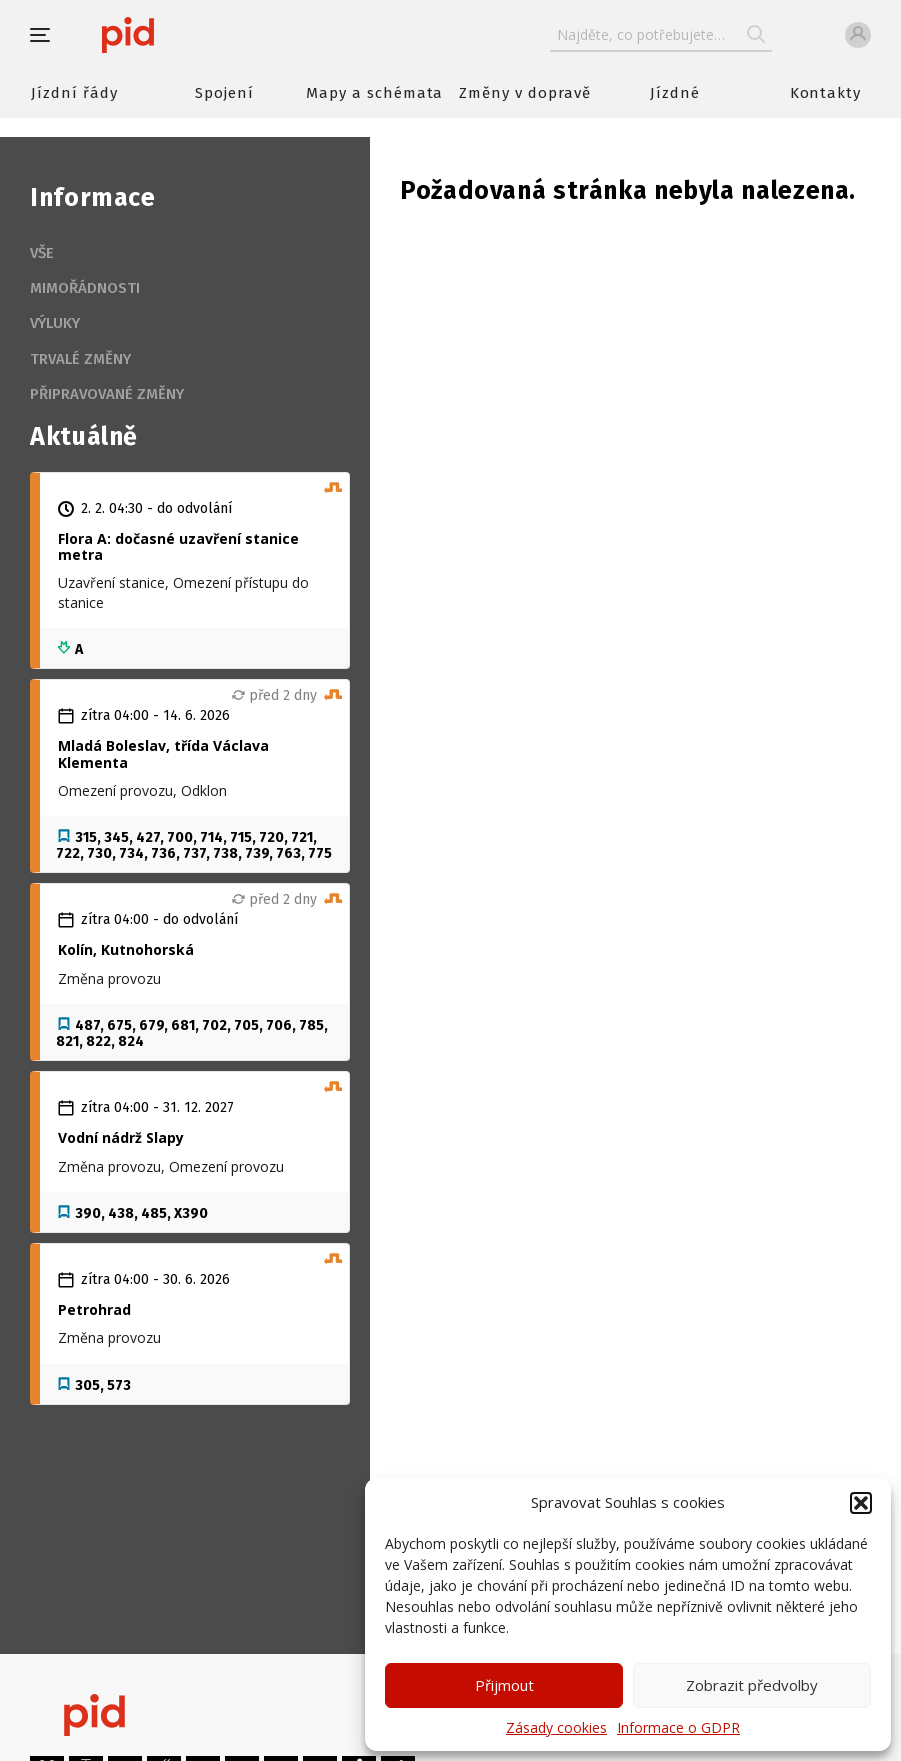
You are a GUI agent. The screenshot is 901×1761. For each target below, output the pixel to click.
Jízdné (675, 93)
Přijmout (504, 1685)
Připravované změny (107, 394)
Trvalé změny (80, 359)
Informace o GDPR (678, 1727)
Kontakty (826, 93)
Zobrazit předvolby (752, 1685)
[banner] (187, 35)
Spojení (224, 93)
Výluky (55, 323)
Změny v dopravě (524, 93)
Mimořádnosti (85, 288)
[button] (861, 1503)
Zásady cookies (556, 1727)
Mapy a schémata (374, 93)
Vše (42, 253)
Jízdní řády (74, 93)
